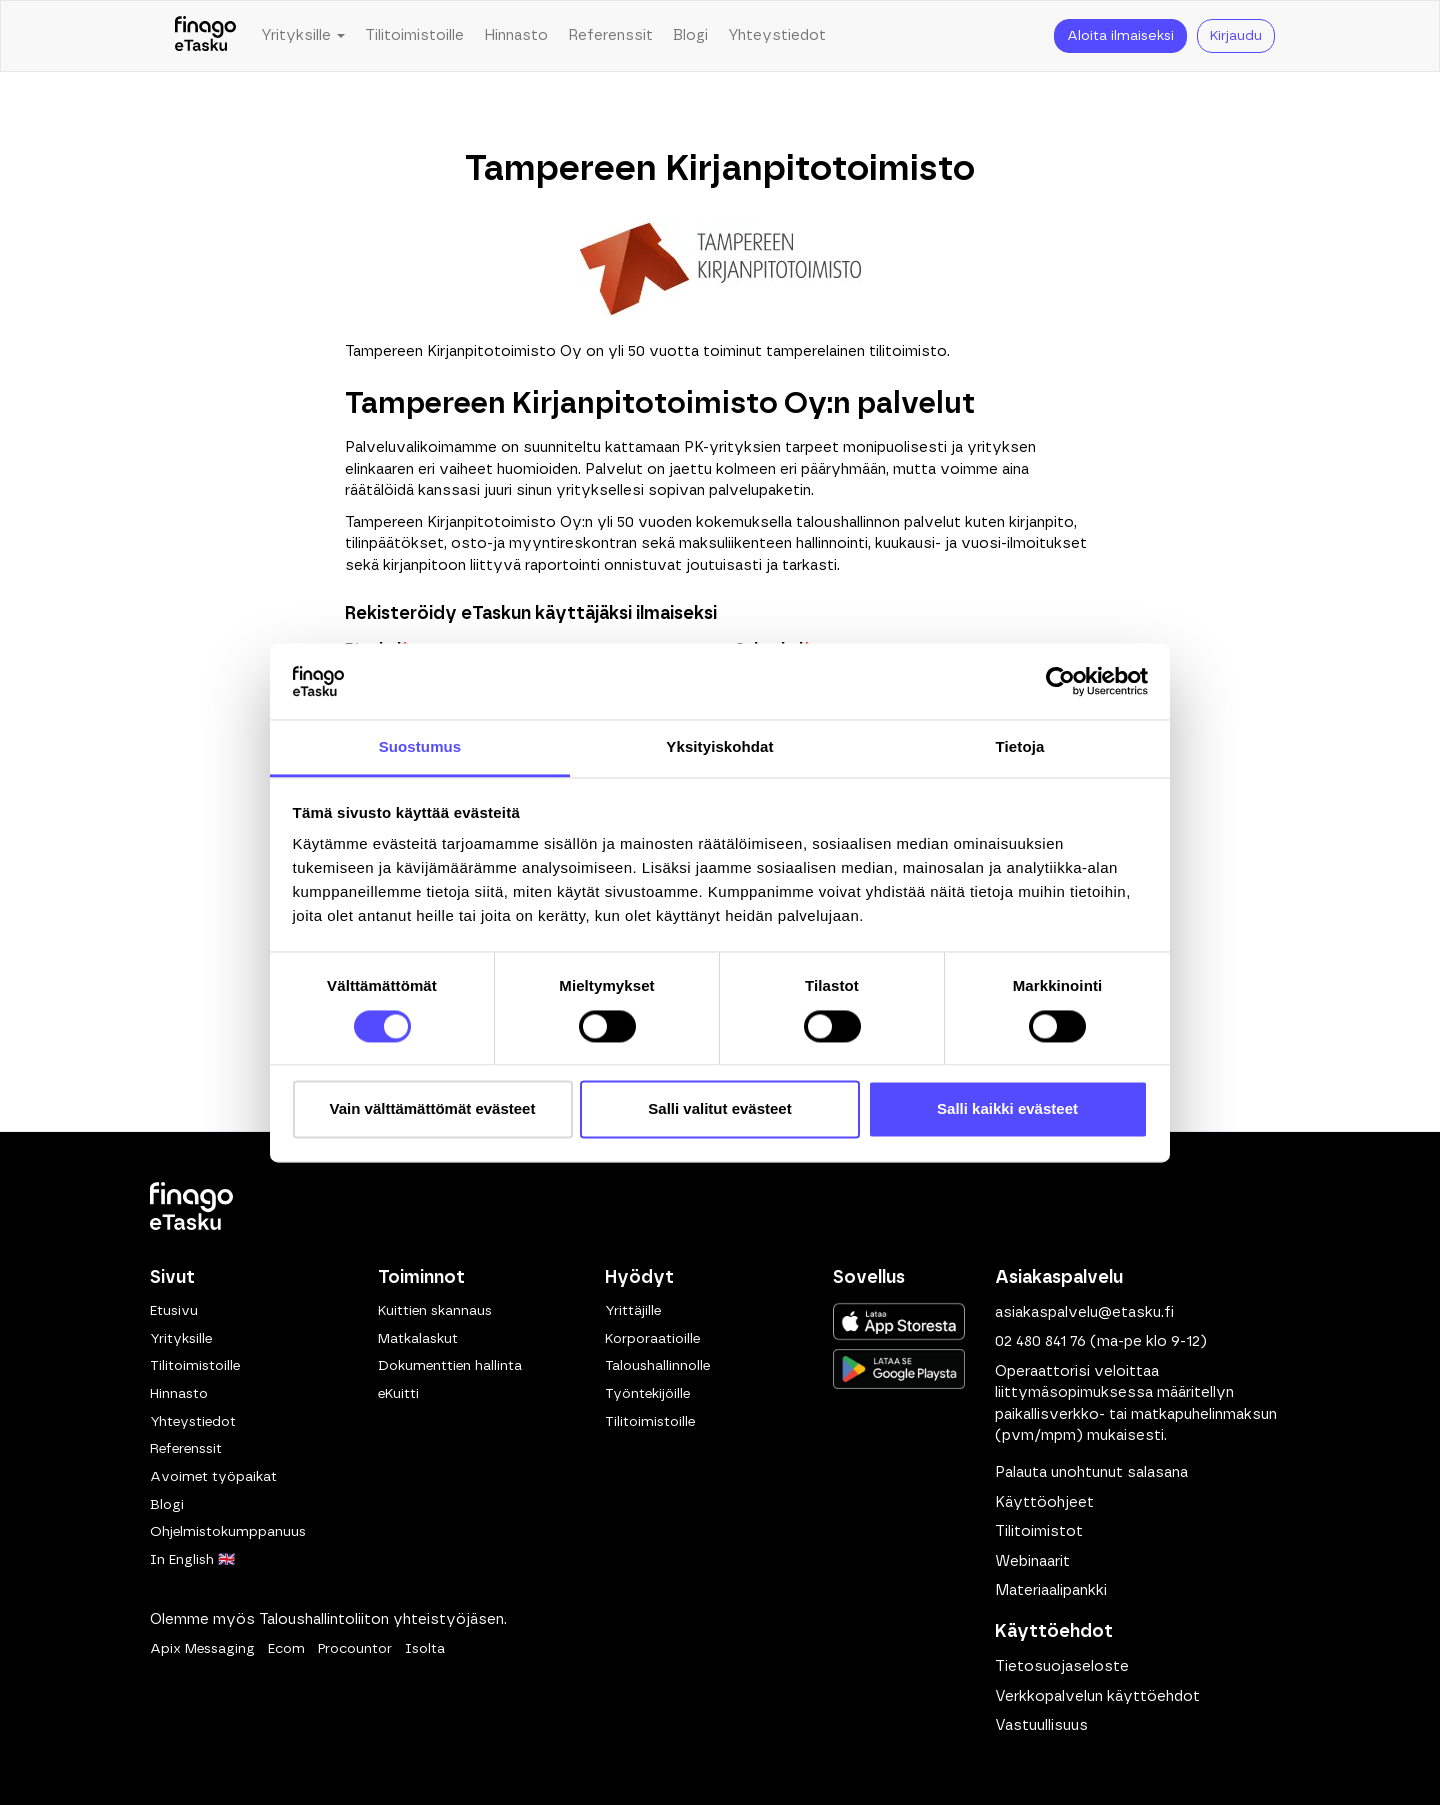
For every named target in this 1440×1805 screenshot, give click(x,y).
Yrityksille (181, 1339)
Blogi (690, 35)
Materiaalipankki (1051, 1590)
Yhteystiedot (777, 35)
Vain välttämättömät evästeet (433, 1109)
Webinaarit (1032, 1561)
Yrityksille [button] (303, 35)
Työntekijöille (647, 1394)
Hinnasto (516, 35)
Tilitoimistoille (414, 35)
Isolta (425, 1649)
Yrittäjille (633, 1311)
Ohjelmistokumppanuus (228, 1532)
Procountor (355, 1649)
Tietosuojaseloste (1062, 1666)
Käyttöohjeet (1044, 1502)
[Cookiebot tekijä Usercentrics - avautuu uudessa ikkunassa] (1060, 681)
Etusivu (174, 1311)
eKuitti (398, 1394)
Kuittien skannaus (435, 1311)
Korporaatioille (652, 1339)
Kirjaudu (1236, 36)
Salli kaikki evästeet (1007, 1109)
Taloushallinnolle (657, 1366)
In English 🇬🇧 (192, 1560)
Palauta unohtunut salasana (1091, 1472)
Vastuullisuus (1041, 1725)
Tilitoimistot (1039, 1531)
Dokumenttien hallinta (450, 1366)
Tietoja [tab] (1020, 747)
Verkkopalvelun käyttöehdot (1097, 1696)
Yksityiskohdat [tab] (719, 747)
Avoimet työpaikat (213, 1477)
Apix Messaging (202, 1649)
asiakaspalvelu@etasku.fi (1084, 1312)
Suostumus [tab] (420, 747)
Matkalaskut (418, 1339)
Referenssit (610, 35)
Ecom (286, 1649)
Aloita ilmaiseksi (1120, 36)
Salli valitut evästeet (719, 1109)
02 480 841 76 (1040, 1341)
